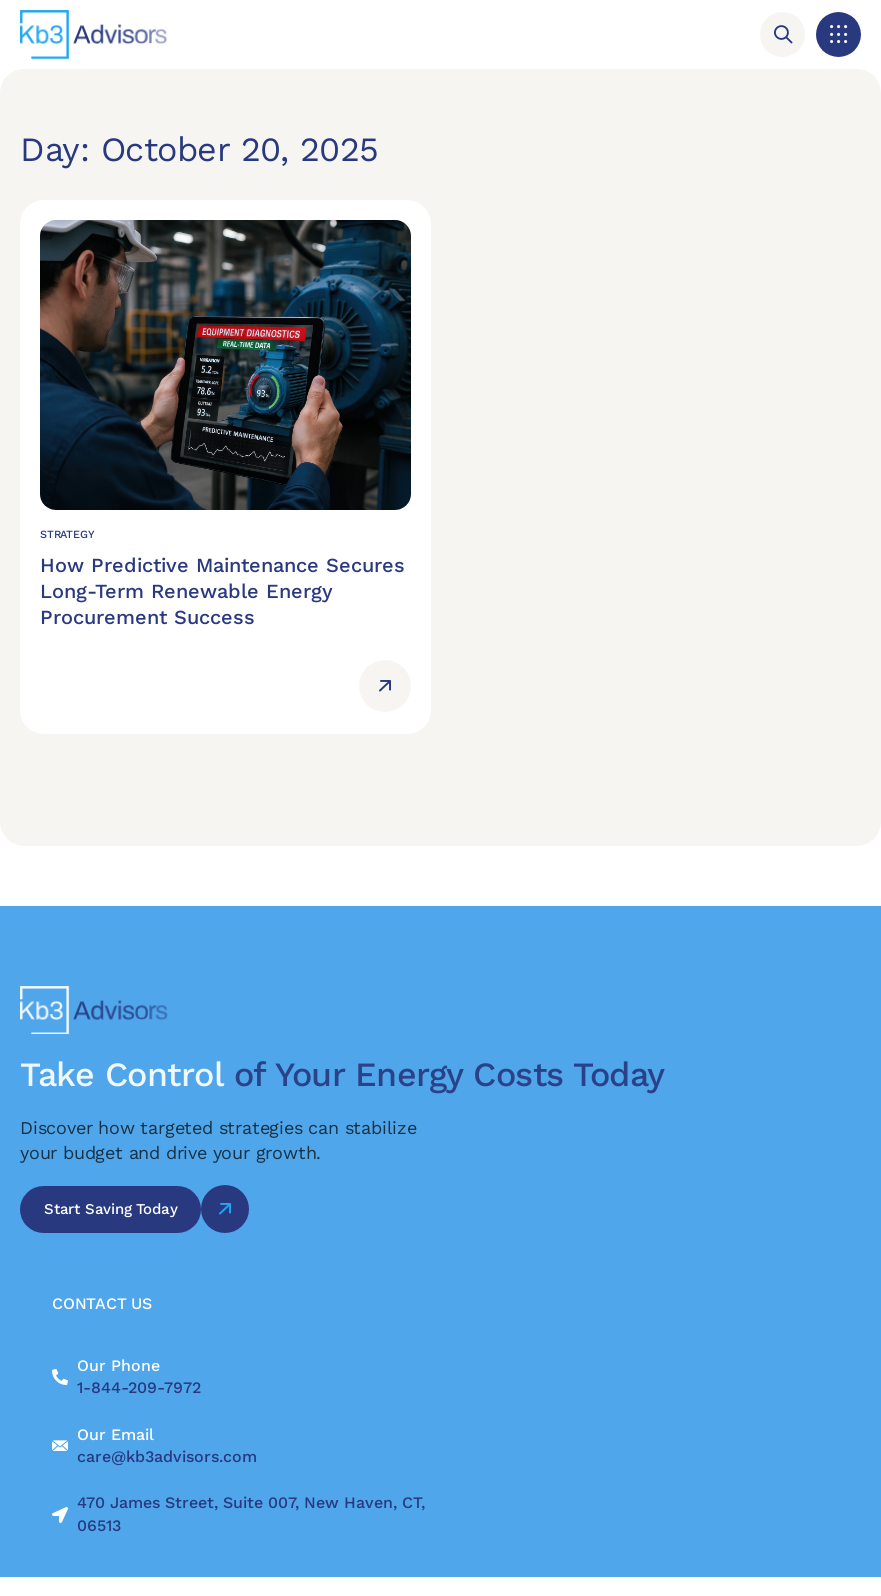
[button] (838, 34)
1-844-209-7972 (139, 1387)
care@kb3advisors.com (167, 1456)
